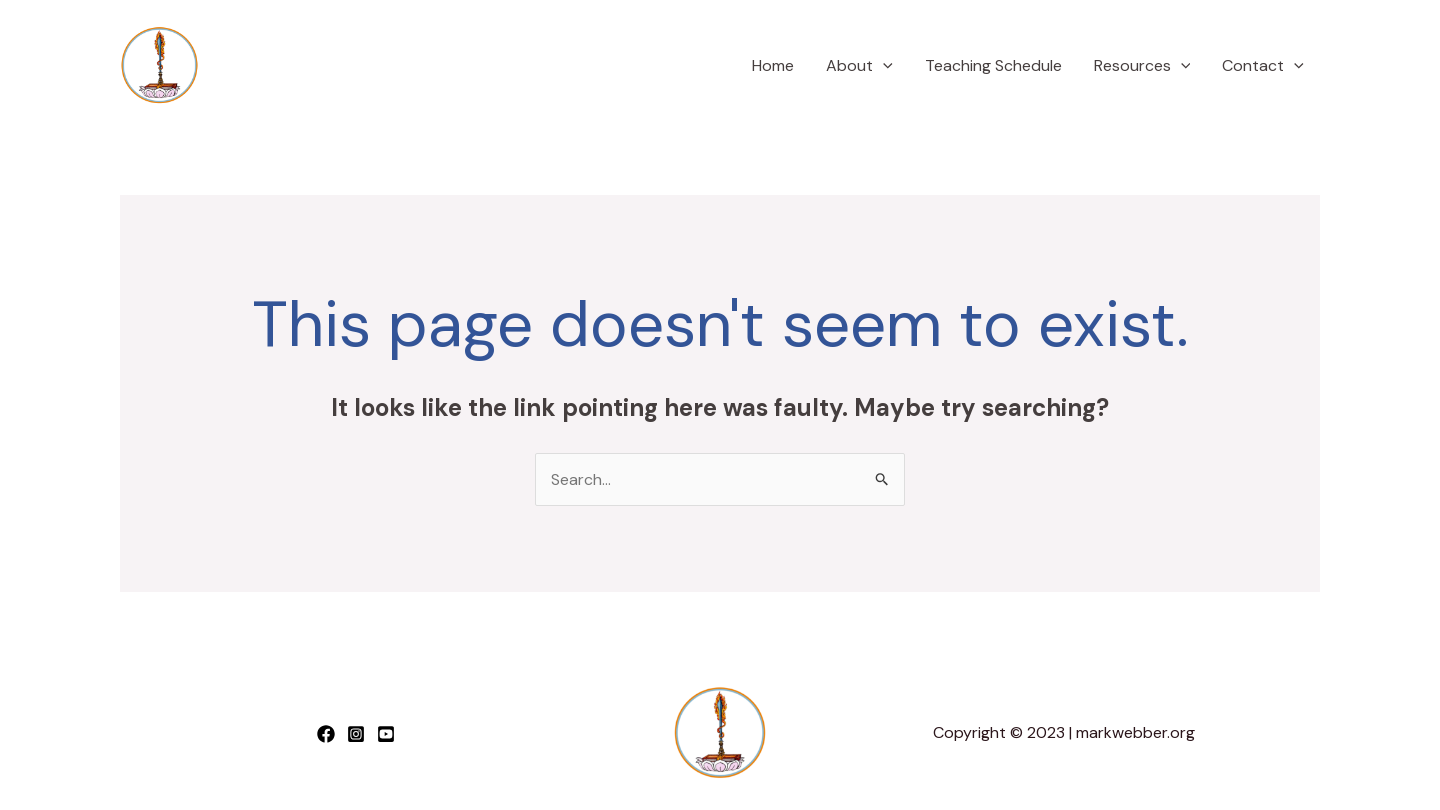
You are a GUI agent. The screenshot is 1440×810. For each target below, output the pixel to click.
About (859, 66)
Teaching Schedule (993, 65)
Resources (1142, 66)
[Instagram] (356, 734)
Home (773, 65)
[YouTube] (386, 734)
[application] (883, 66)
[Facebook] (326, 734)
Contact (1263, 66)
